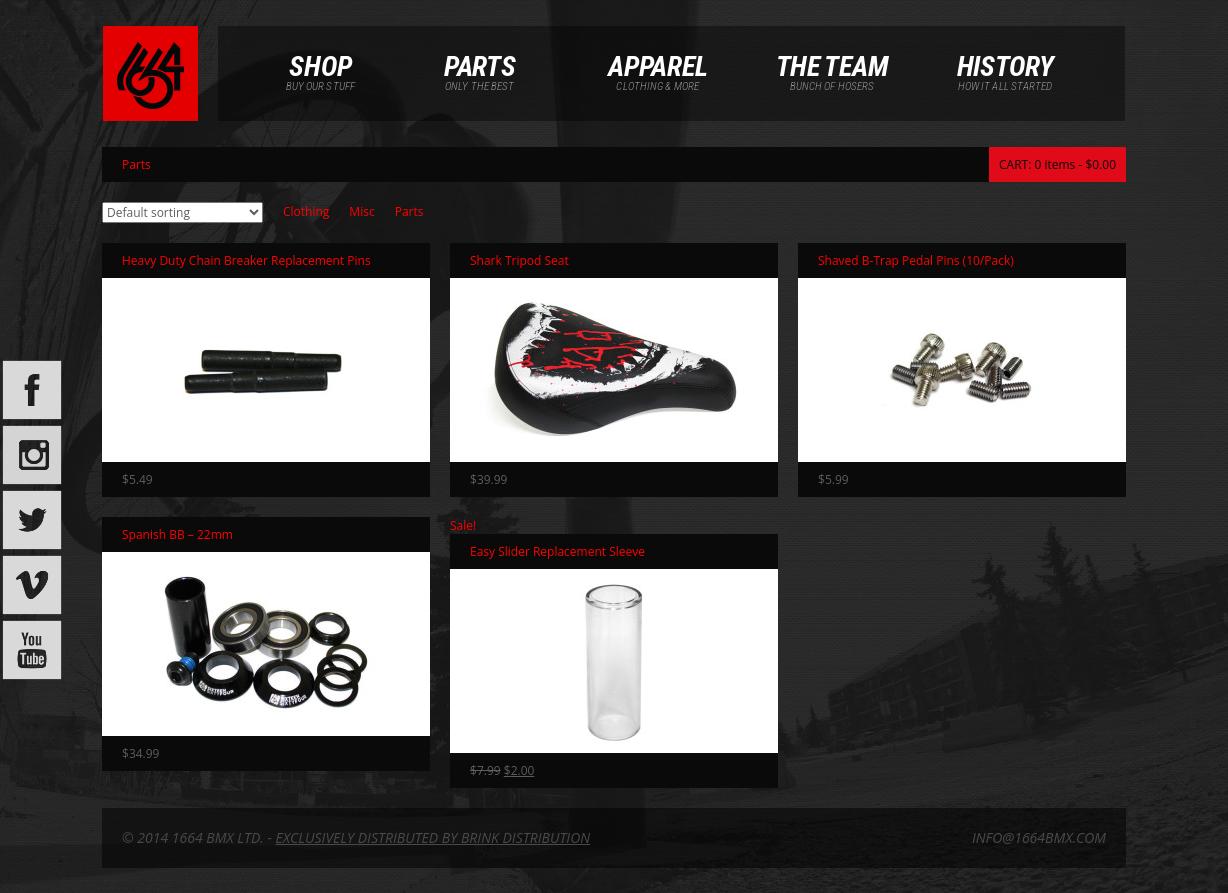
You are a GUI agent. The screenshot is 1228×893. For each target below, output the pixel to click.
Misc (361, 211)
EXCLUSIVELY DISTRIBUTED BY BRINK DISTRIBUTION (433, 837)
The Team (832, 65)
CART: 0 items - (1057, 164)
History (1005, 65)
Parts (480, 65)
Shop (320, 65)
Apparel (658, 65)
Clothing (306, 211)
